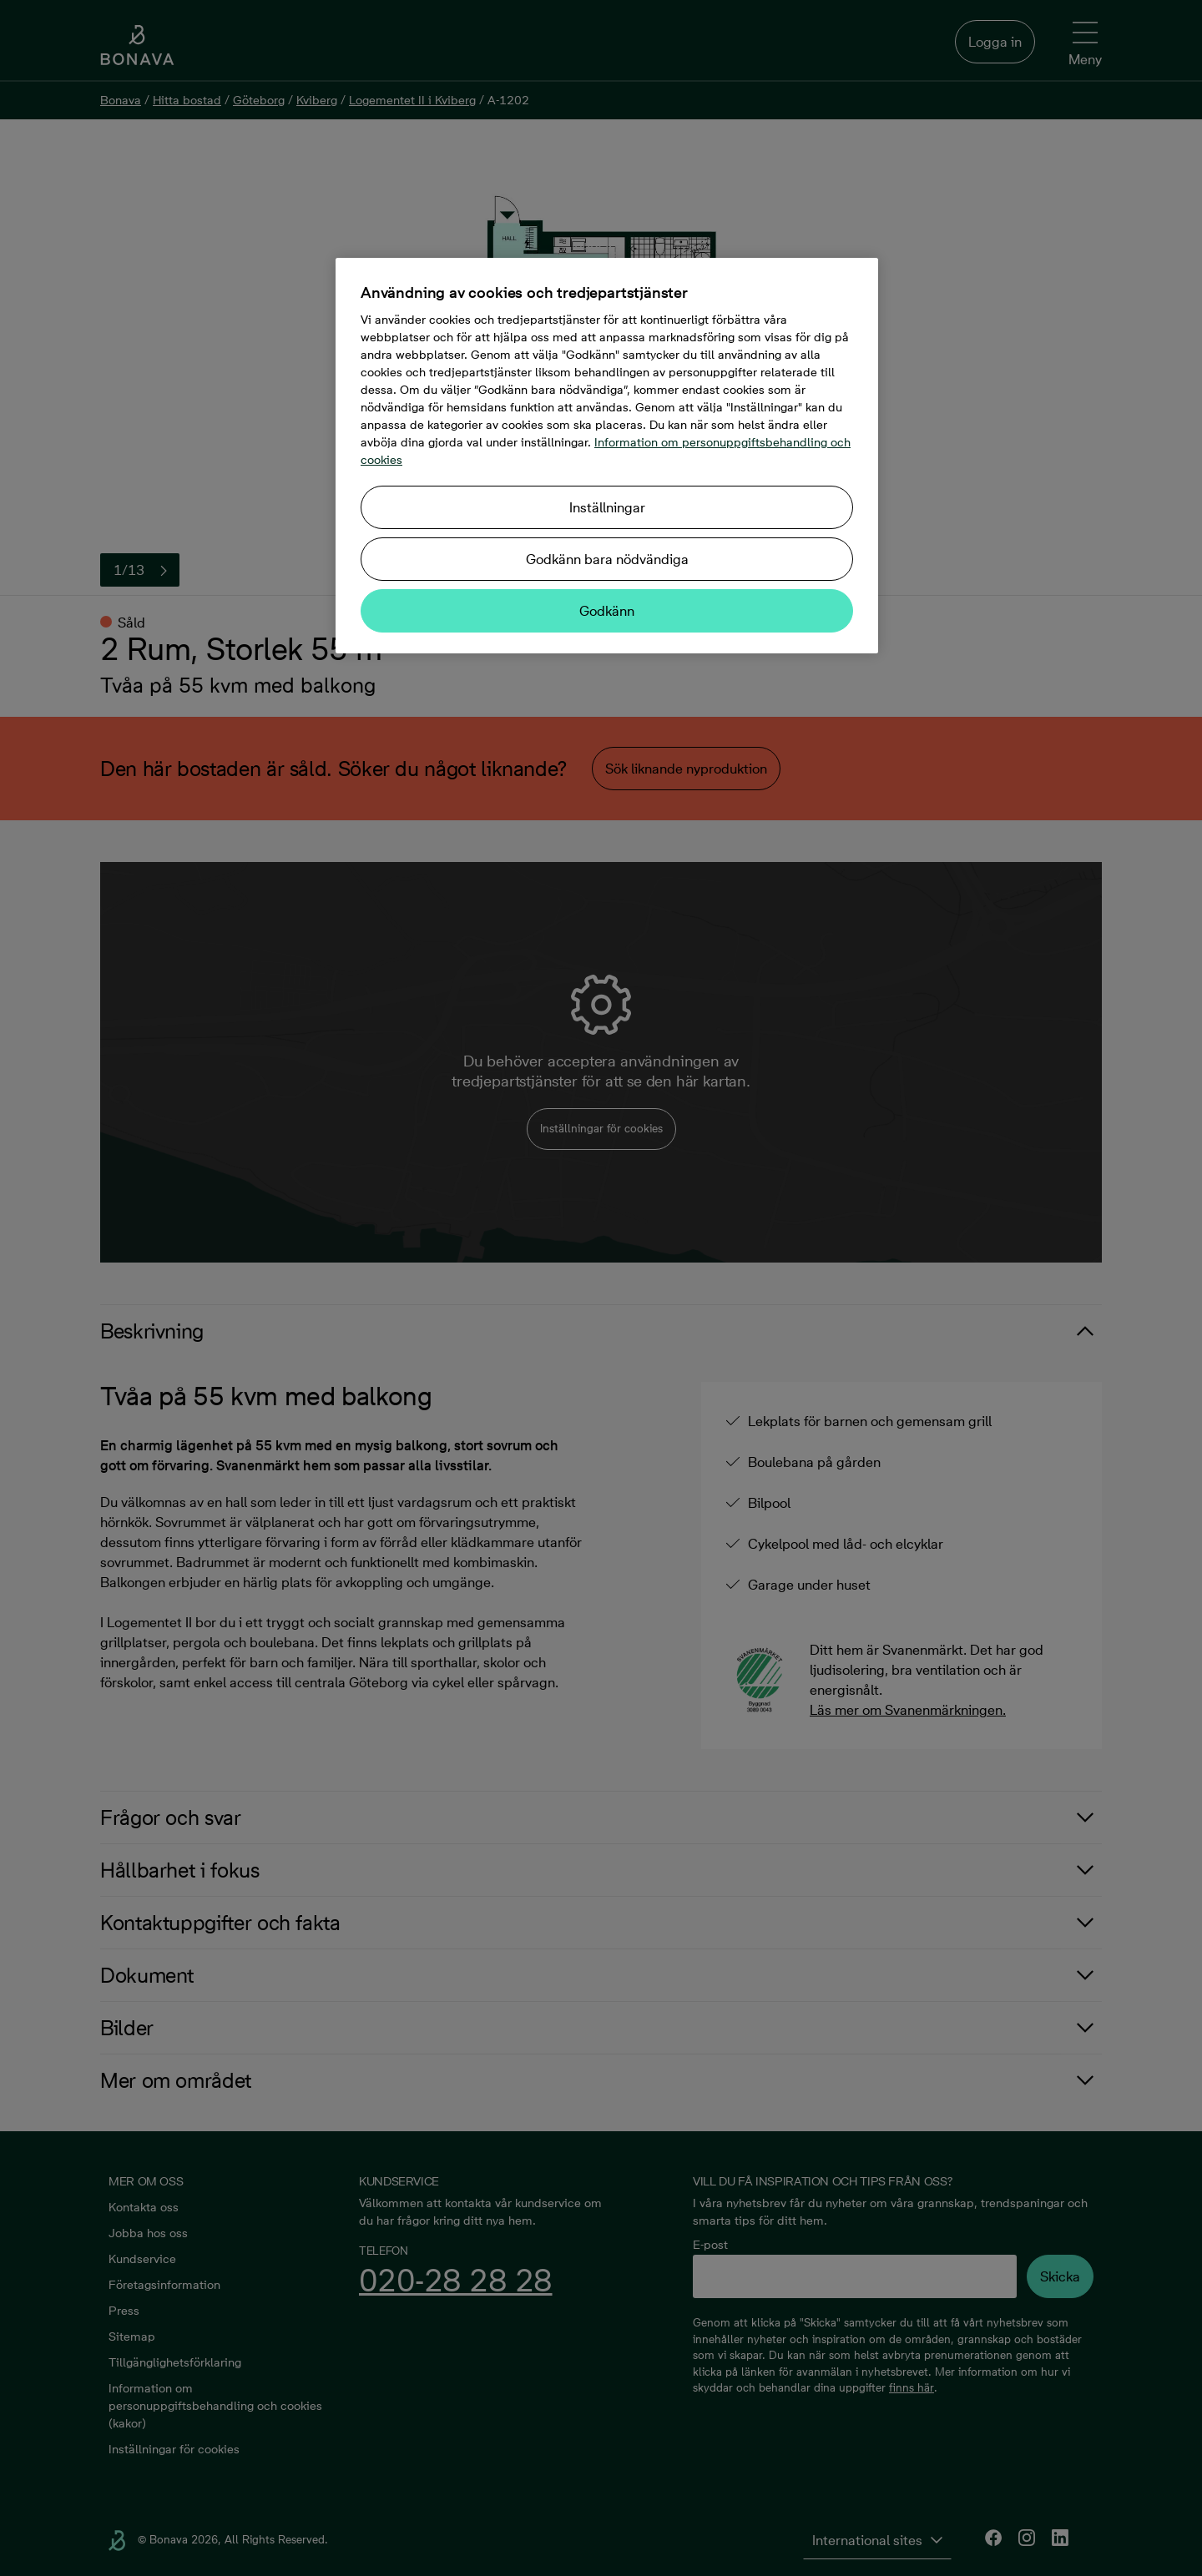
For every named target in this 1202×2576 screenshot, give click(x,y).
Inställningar (607, 507)
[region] (607, 455)
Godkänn (606, 610)
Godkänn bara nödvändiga (607, 559)
